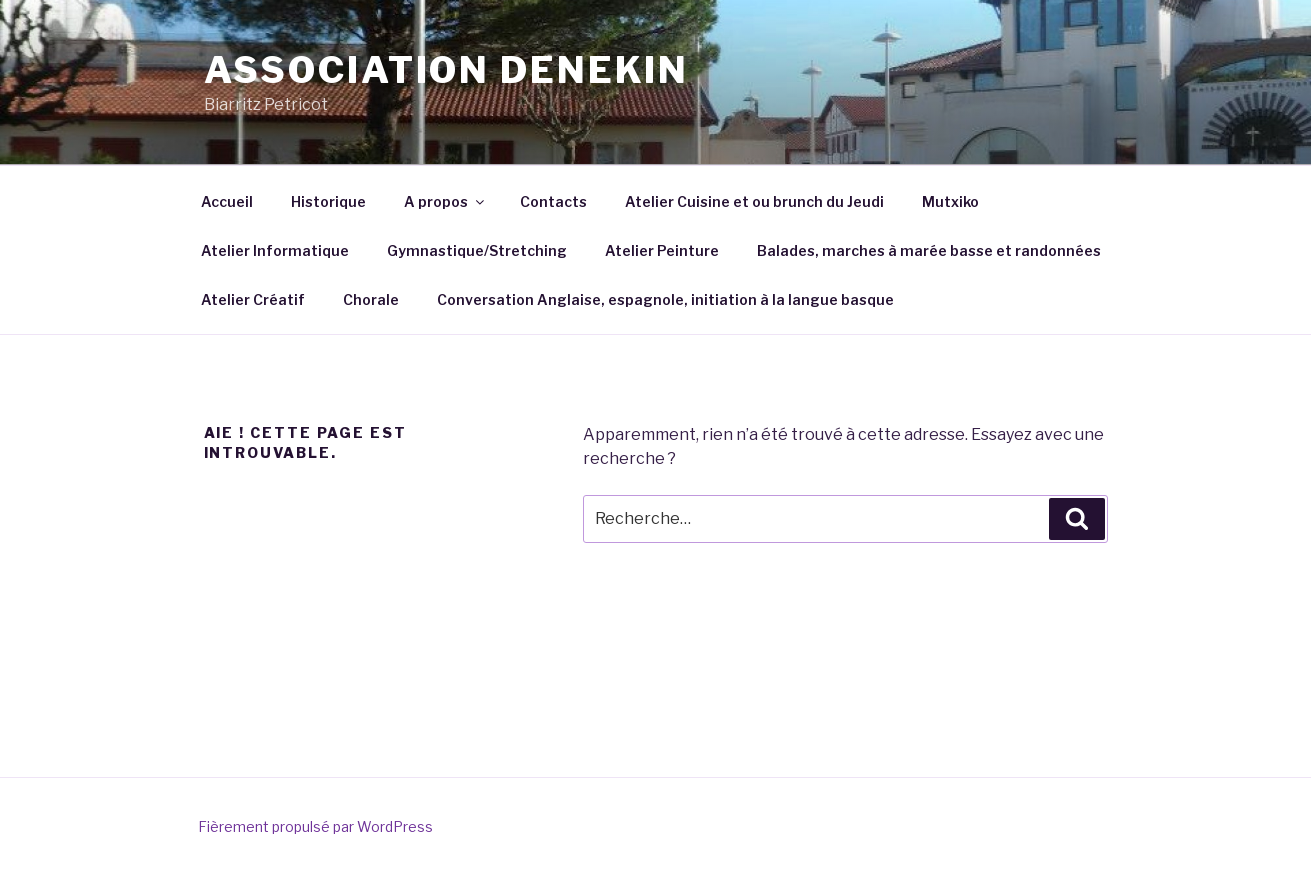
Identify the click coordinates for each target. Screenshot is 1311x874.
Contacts (553, 201)
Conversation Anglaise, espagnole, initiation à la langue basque (665, 299)
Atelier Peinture (662, 250)
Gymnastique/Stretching (477, 250)
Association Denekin (447, 70)
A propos (445, 201)
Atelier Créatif (253, 299)
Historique (328, 201)
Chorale (371, 299)
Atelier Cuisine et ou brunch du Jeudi (754, 201)
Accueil (227, 201)
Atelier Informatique (275, 250)
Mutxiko (950, 201)
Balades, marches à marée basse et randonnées (929, 250)
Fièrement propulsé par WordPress (315, 826)
